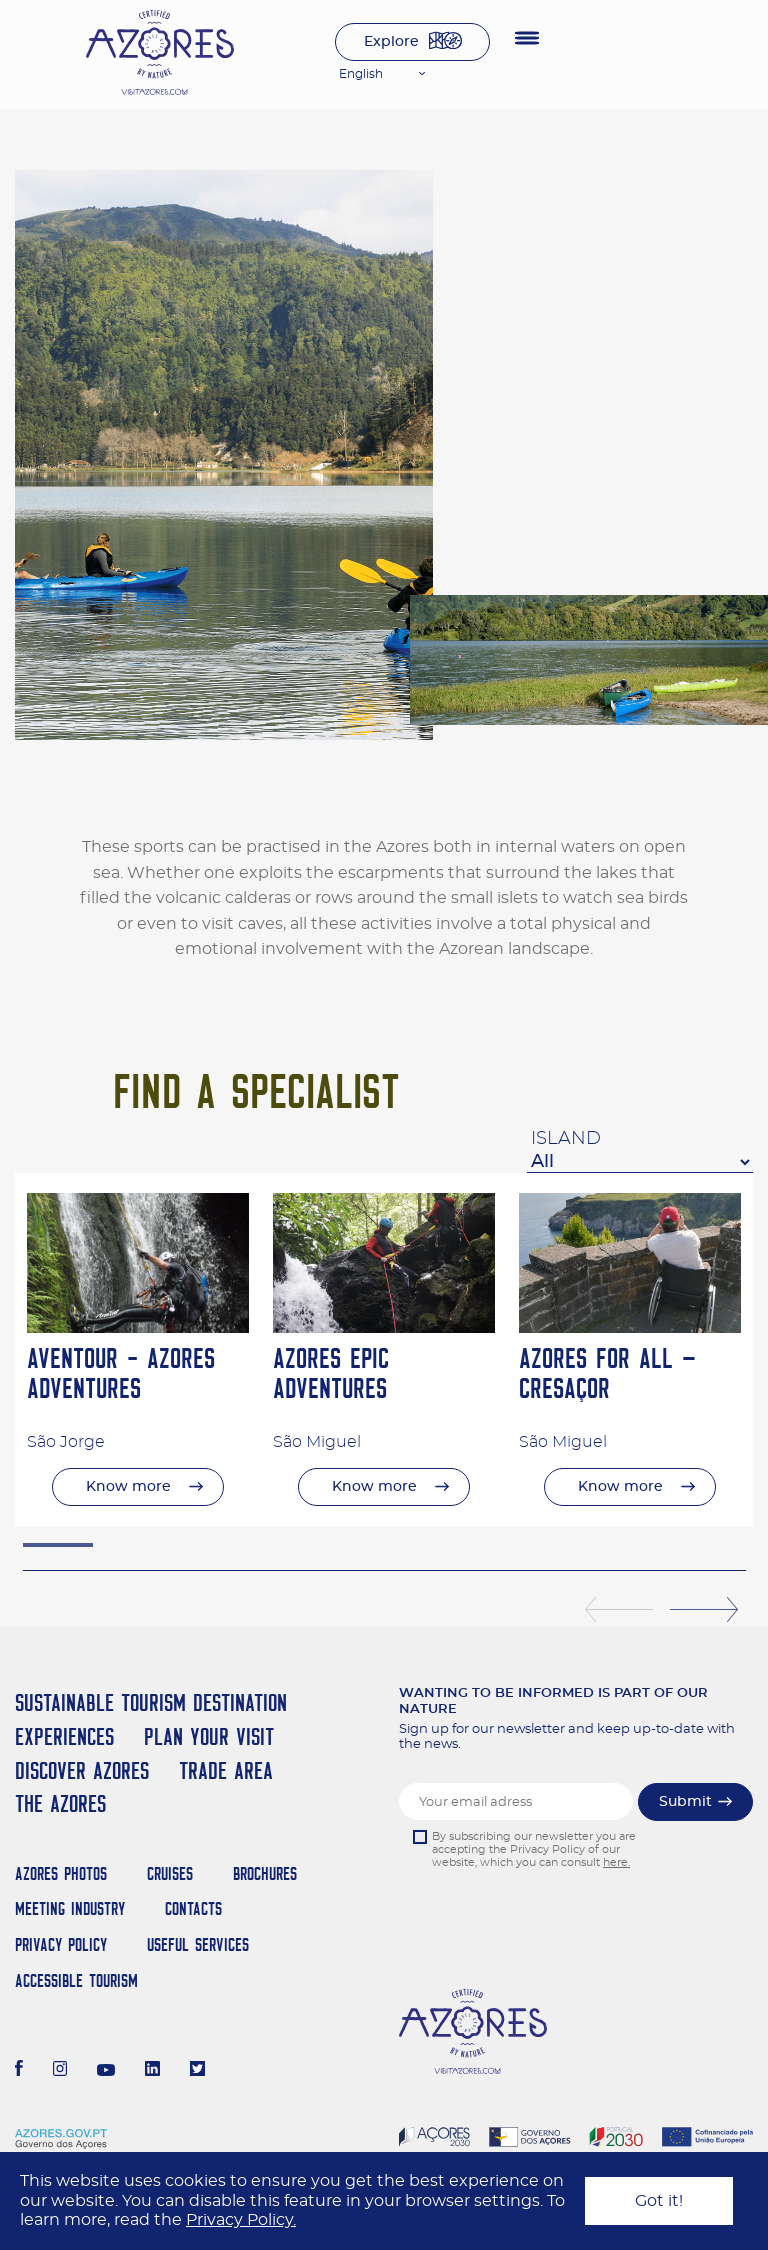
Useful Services (198, 1944)
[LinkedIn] (152, 2071)
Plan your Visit (209, 1736)
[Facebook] (19, 2071)
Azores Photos (61, 1873)
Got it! (659, 2201)
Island (566, 1139)
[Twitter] (197, 2071)
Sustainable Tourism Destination (151, 1702)
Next (704, 1610)
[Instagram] (60, 2071)
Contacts (193, 1908)
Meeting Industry (70, 1908)
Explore (391, 42)
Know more (128, 1487)
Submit (685, 1802)
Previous (619, 1610)
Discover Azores (82, 1770)
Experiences (64, 1736)
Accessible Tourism (76, 1980)
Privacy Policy (61, 1944)
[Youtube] (106, 2071)
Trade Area (226, 1770)
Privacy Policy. (241, 2220)
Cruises (170, 1873)
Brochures (265, 1873)
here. (616, 1862)
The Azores (60, 1803)
